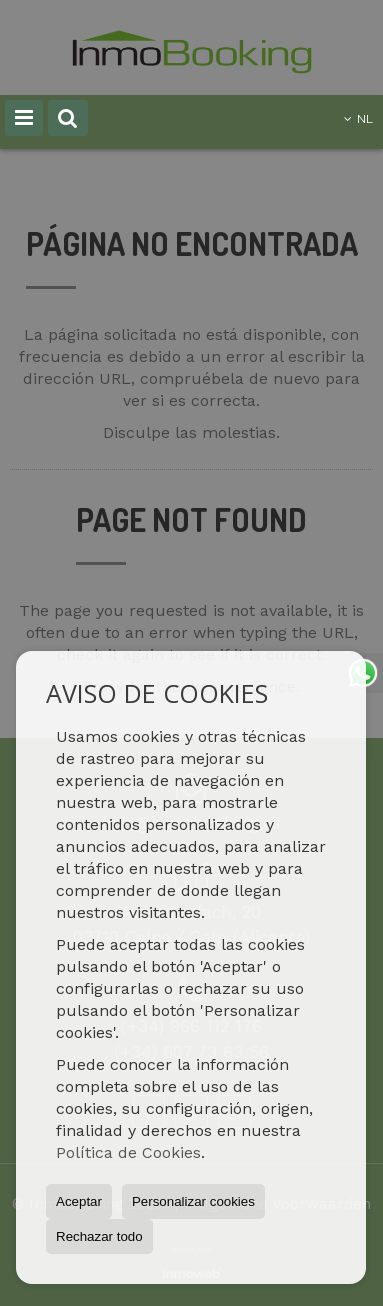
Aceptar (79, 1201)
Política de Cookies (128, 1152)
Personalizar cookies (193, 1201)
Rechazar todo (99, 1236)
